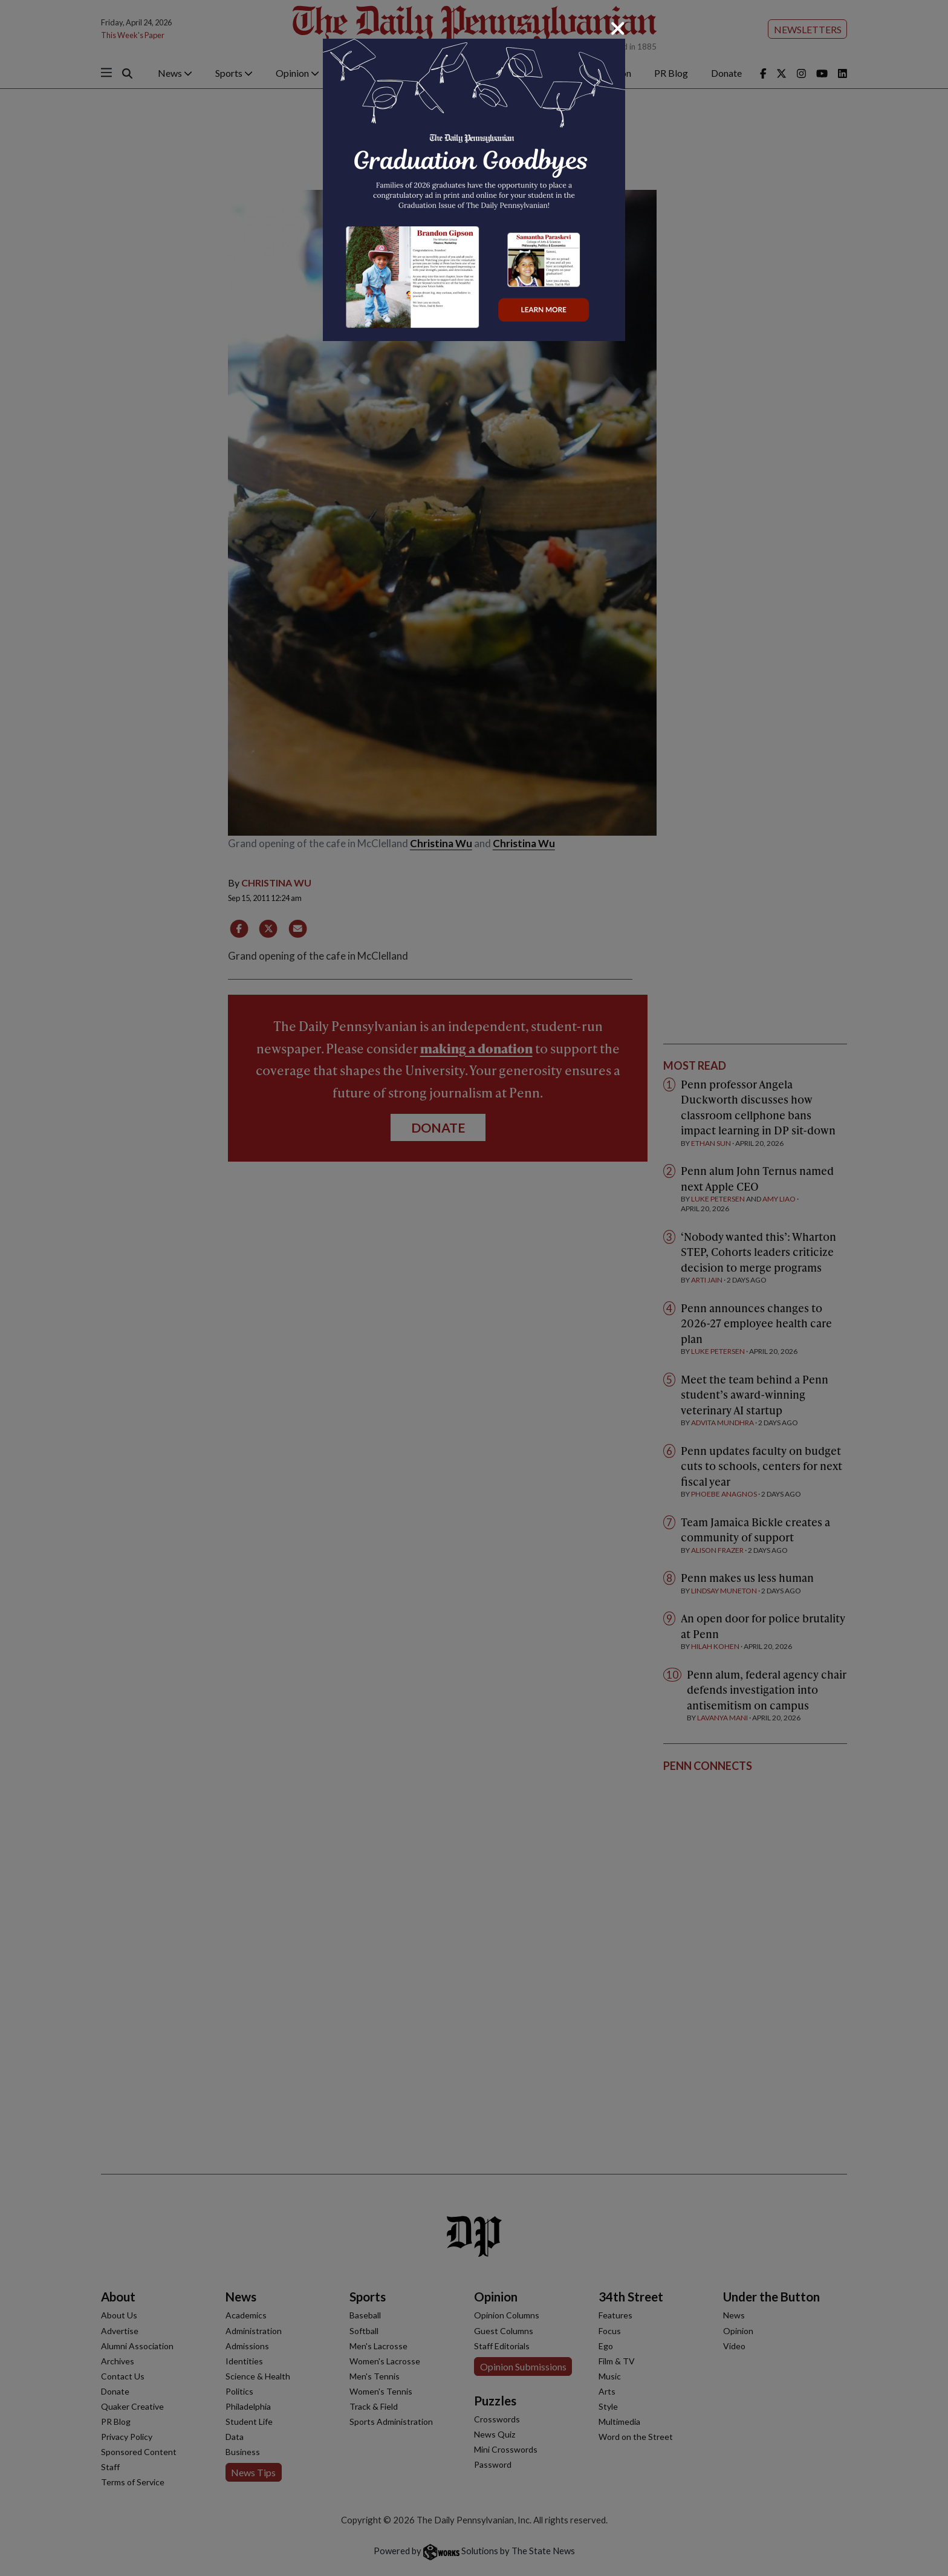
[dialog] (474, 1288)
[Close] (618, 28)
